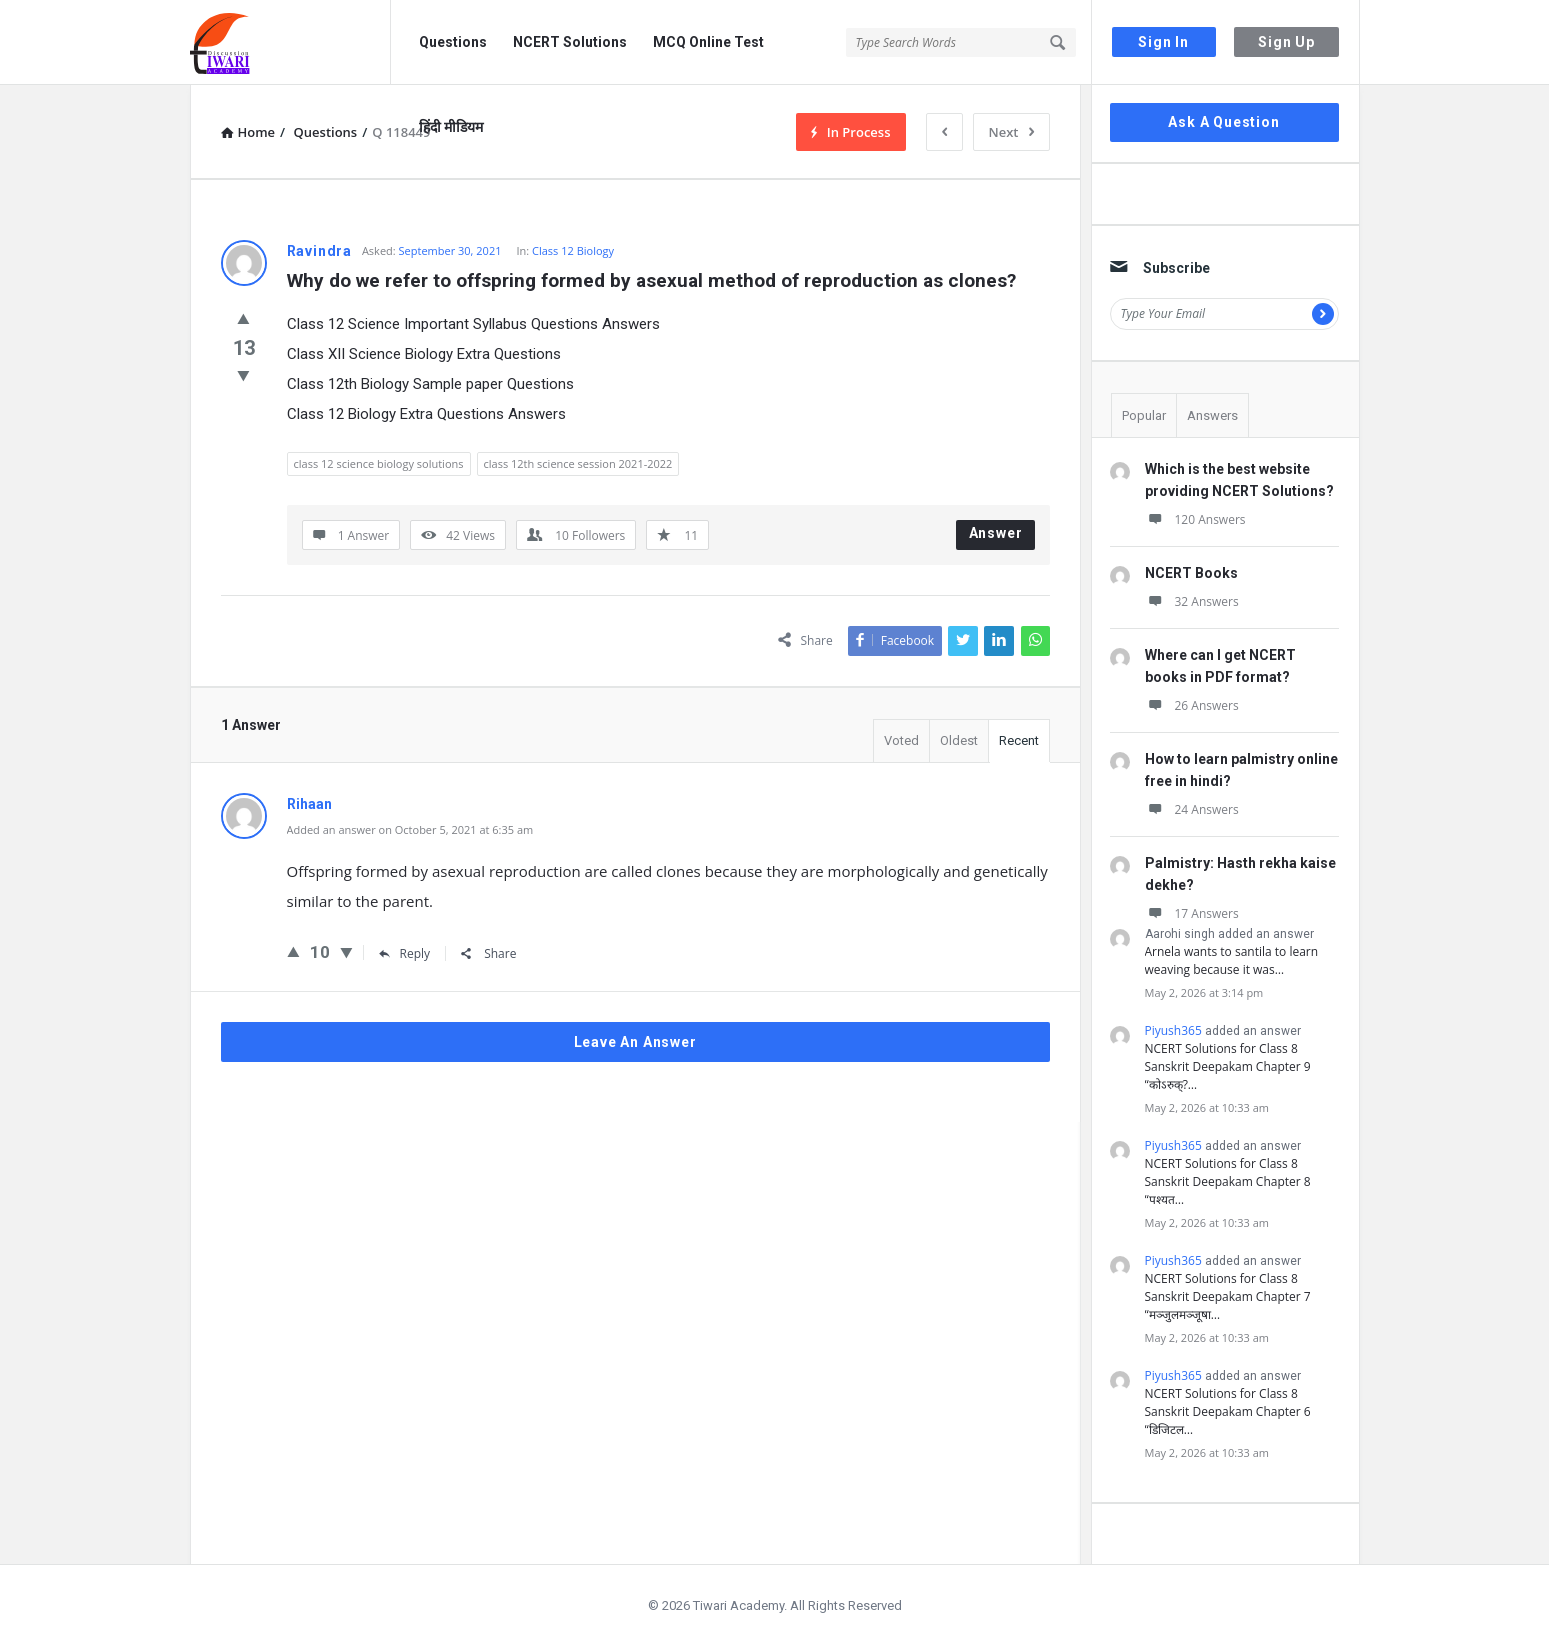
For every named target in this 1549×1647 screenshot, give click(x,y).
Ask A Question (1223, 122)
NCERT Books (1191, 573)
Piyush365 (1173, 1030)
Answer (996, 533)
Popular (1144, 415)
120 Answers (1195, 519)
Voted (901, 740)
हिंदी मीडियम (451, 127)
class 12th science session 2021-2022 (578, 463)
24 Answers (1192, 809)
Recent (1019, 740)
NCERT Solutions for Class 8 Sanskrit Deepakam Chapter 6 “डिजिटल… (1228, 1411)
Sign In (1163, 42)
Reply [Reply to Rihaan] (405, 953)
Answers (1212, 415)
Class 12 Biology (573, 250)
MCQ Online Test (708, 42)
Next (1011, 132)
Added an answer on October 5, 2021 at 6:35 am (410, 829)
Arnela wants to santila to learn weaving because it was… (1232, 960)
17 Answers (1192, 913)
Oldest (959, 740)
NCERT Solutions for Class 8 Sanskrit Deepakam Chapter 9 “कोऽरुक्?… (1228, 1066)
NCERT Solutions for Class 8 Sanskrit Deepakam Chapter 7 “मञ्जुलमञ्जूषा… (1228, 1296)
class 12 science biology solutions (379, 463)
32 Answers (1192, 601)
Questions (453, 42)
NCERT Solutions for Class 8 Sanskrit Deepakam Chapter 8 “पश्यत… (1228, 1181)
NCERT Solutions (570, 42)
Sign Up (1286, 42)
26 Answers (1192, 705)
